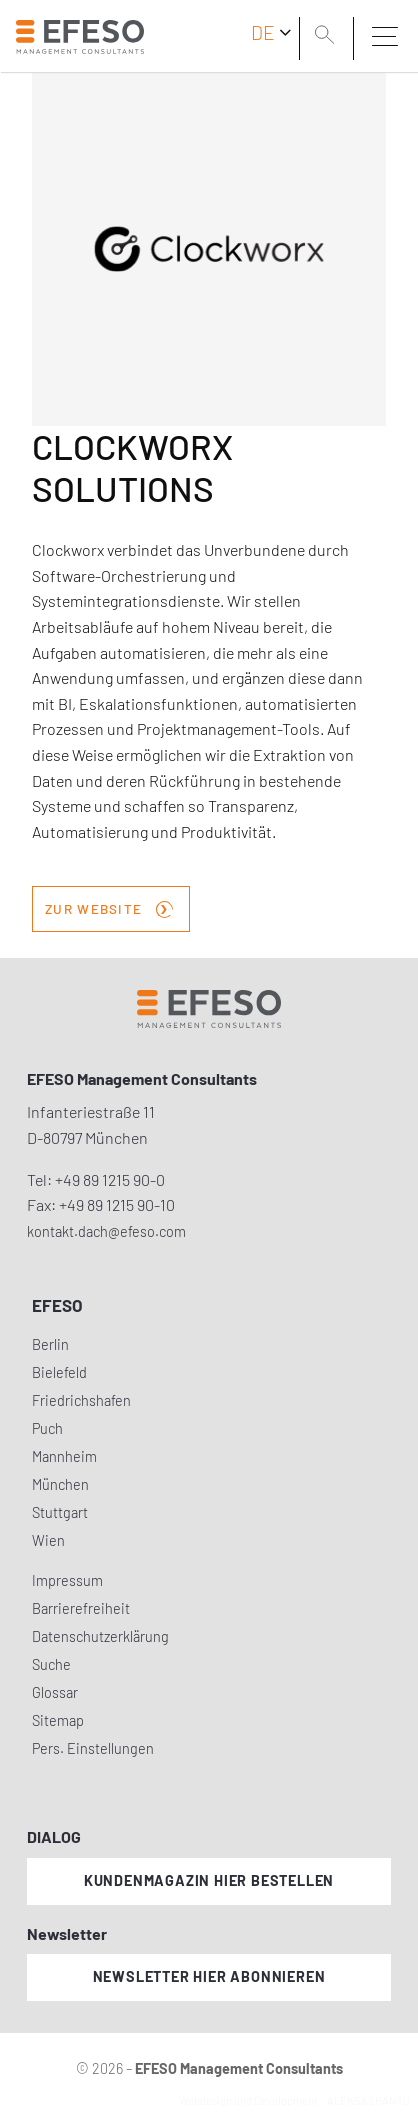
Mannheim (64, 1456)
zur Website (109, 907)
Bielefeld (59, 1372)
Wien (48, 1540)
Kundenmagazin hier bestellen (209, 1880)
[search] (328, 37)
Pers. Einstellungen (93, 1748)
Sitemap (58, 1720)
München (60, 1484)
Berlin (50, 1344)
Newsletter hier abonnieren (209, 1976)
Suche (51, 1664)
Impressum (67, 1580)
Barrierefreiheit (81, 1608)
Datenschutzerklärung (100, 1636)
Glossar (55, 1692)
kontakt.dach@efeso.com (106, 1231)
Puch (47, 1428)
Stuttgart (60, 1512)
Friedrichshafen (81, 1400)
